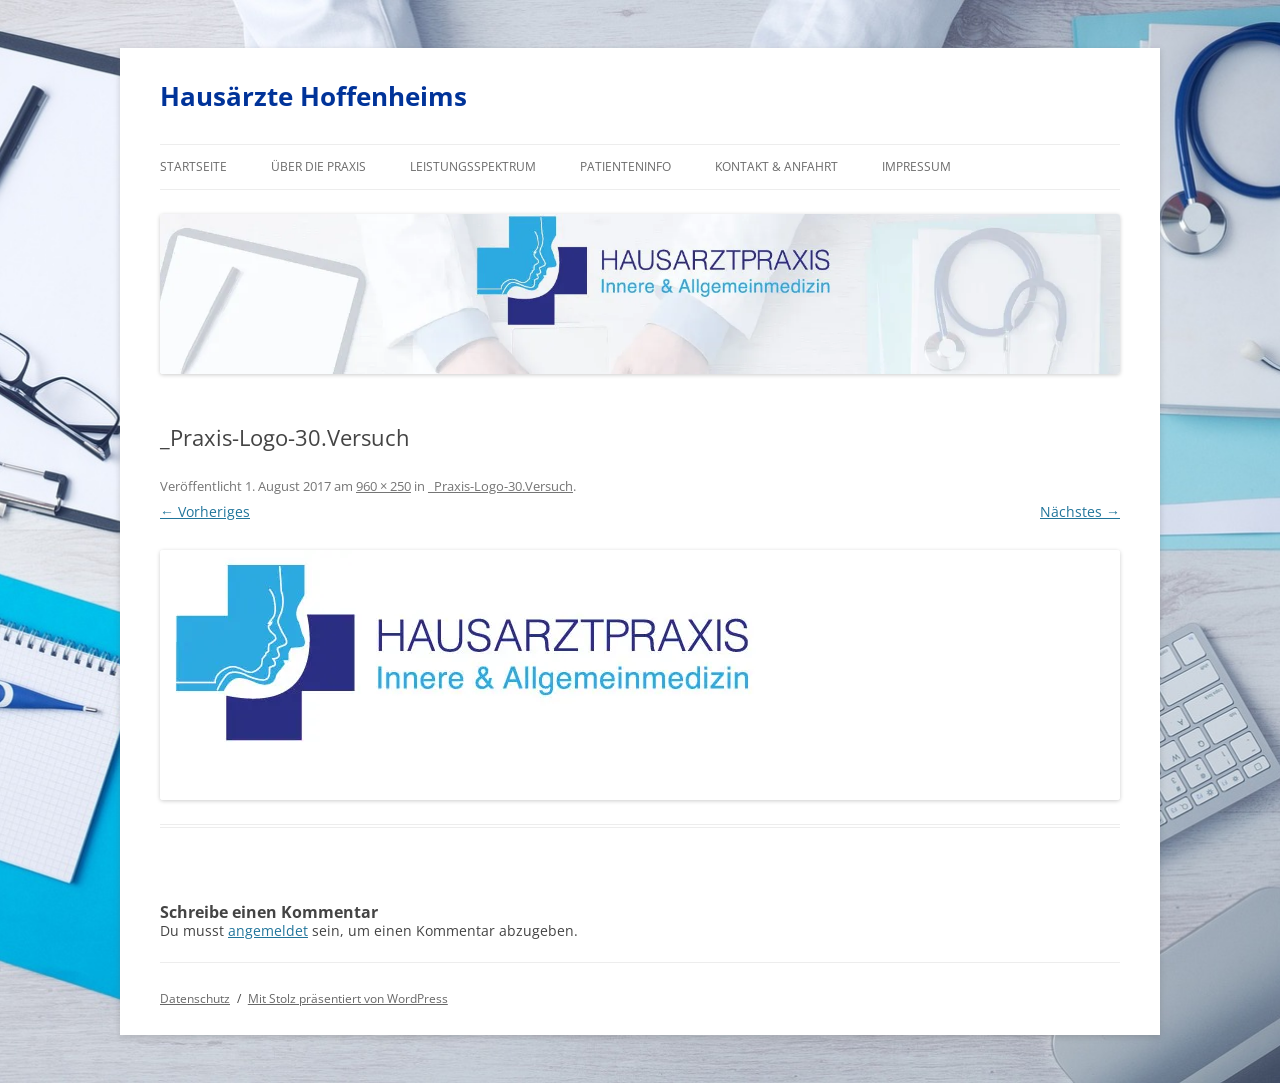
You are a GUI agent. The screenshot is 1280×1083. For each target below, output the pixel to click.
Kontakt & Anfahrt (776, 166)
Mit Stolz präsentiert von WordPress (348, 998)
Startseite (193, 166)
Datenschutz (195, 998)
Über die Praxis (318, 166)
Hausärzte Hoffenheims (313, 96)
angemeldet (268, 930)
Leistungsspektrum (473, 166)
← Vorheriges (205, 511)
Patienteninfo (625, 166)
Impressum (916, 166)
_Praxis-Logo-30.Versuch (500, 486)
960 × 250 (383, 486)
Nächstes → (1080, 511)
